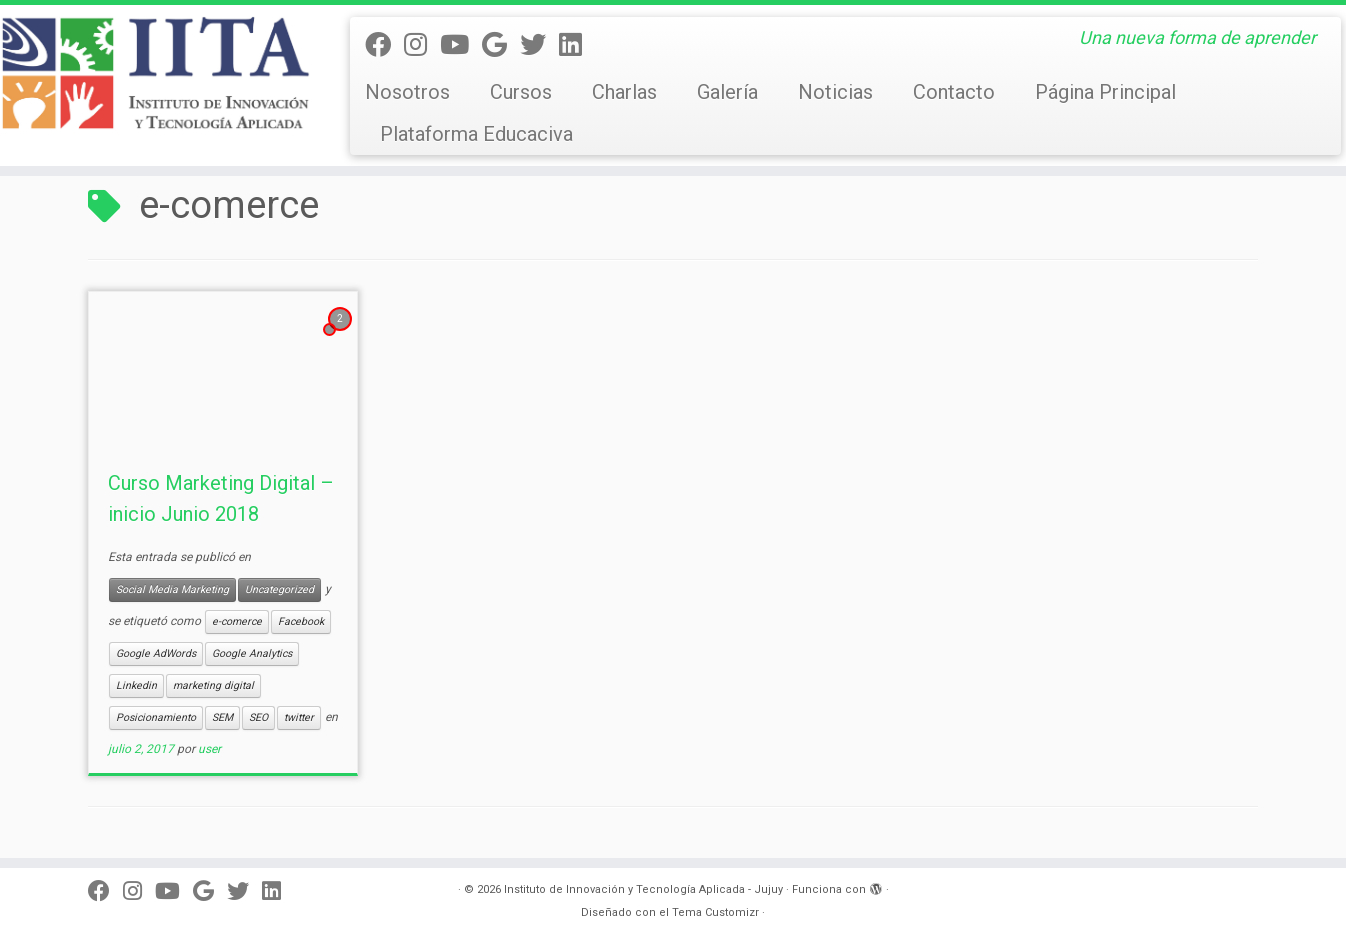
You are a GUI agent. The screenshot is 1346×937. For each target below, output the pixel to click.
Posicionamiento (156, 717)
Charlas (624, 92)
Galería (727, 92)
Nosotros (407, 92)
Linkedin (136, 685)
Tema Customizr (715, 912)
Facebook (301, 621)
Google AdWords (156, 653)
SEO (258, 717)
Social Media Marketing (172, 589)
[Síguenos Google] (501, 45)
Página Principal (1105, 92)
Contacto (954, 92)
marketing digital (213, 685)
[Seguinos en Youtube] (461, 45)
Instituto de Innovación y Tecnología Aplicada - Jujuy (643, 889)
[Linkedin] (577, 45)
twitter (299, 717)
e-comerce (237, 621)
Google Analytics (252, 653)
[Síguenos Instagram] (422, 45)
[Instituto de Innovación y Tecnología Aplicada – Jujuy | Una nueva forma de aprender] (155, 73)
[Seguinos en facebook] (384, 45)
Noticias (835, 92)
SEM (222, 717)
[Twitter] (539, 45)
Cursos (521, 92)
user (209, 749)
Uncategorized (279, 589)
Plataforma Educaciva (476, 134)
